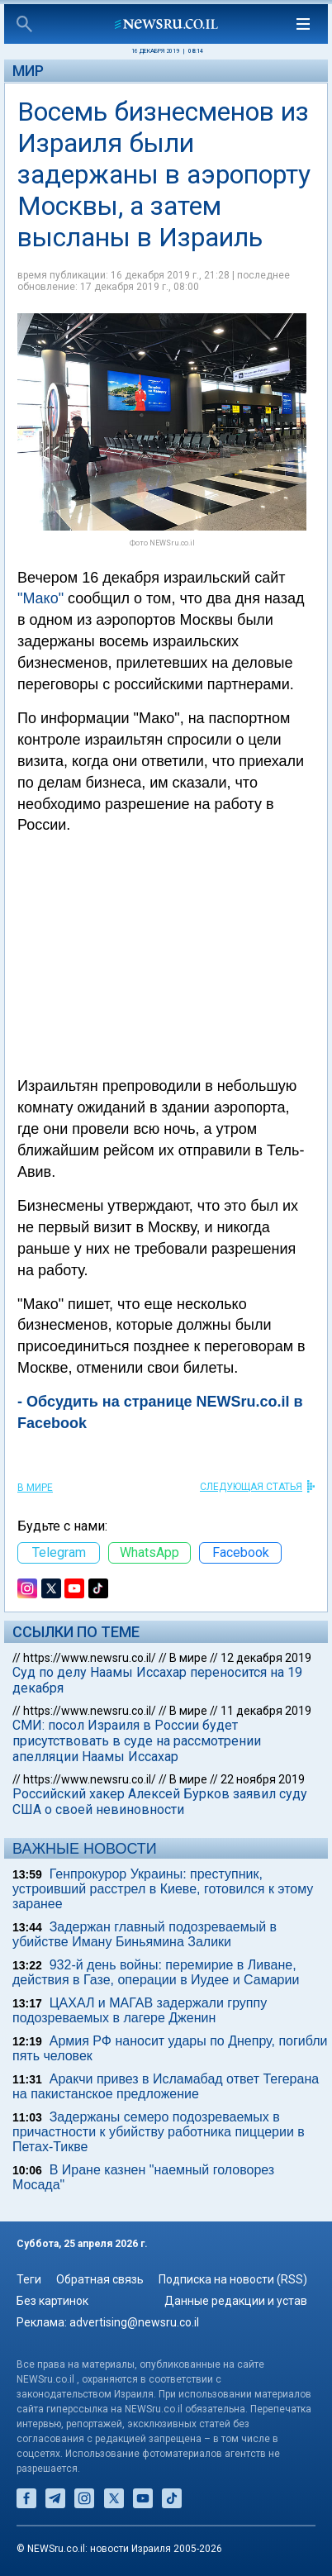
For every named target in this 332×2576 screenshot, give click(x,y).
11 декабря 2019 (266, 1710)
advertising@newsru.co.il (134, 2322)
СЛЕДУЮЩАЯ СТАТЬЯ (251, 1487)
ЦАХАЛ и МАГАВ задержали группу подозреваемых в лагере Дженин (139, 2010)
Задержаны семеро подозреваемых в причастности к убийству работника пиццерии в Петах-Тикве (158, 2132)
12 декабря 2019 (266, 1657)
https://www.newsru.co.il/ (89, 1657)
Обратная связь (100, 2279)
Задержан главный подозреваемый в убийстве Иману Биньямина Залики (144, 1934)
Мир (28, 70)
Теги (29, 2279)
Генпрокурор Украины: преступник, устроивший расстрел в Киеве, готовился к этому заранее (162, 1889)
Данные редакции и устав (235, 2300)
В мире (35, 1487)
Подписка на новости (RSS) (233, 2279)
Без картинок (52, 2300)
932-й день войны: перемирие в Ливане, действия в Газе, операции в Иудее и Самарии (155, 1972)
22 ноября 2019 (263, 1779)
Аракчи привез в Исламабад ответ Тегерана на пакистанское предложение (165, 2086)
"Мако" (40, 598)
